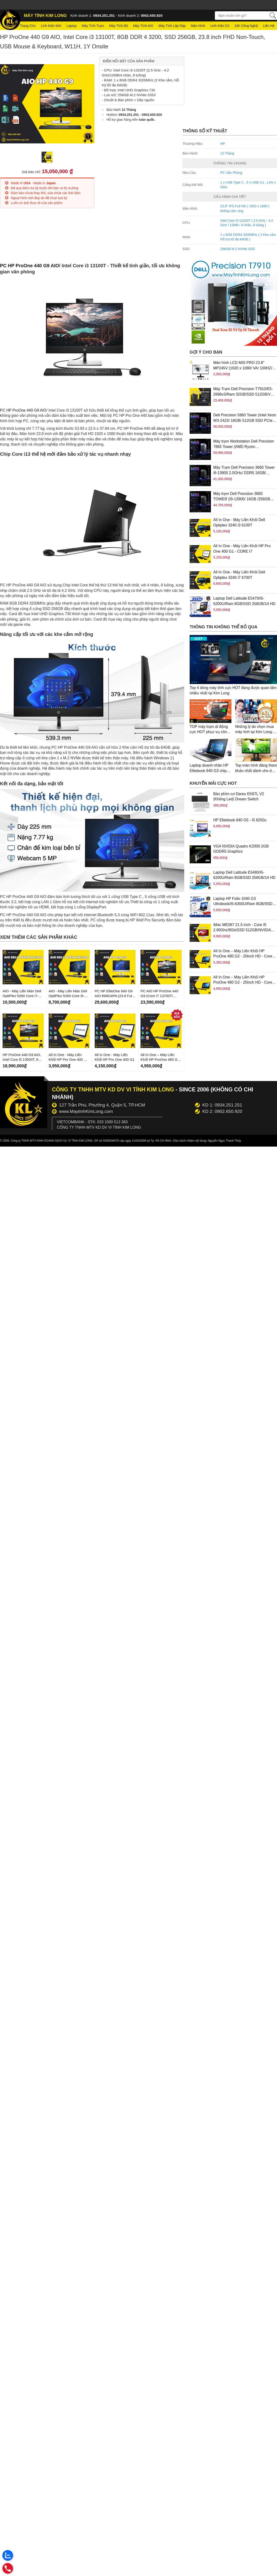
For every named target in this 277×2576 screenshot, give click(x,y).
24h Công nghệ (246, 26)
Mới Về (7, 948)
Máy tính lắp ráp (172, 26)
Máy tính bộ (118, 26)
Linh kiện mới (51, 26)
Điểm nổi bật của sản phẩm (128, 61)
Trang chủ (28, 26)
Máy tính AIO (143, 26)
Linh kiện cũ (219, 26)
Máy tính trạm (93, 26)
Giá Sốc (174, 1014)
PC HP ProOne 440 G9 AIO (29, 265)
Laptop (71, 26)
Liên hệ (268, 26)
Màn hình (198, 26)
